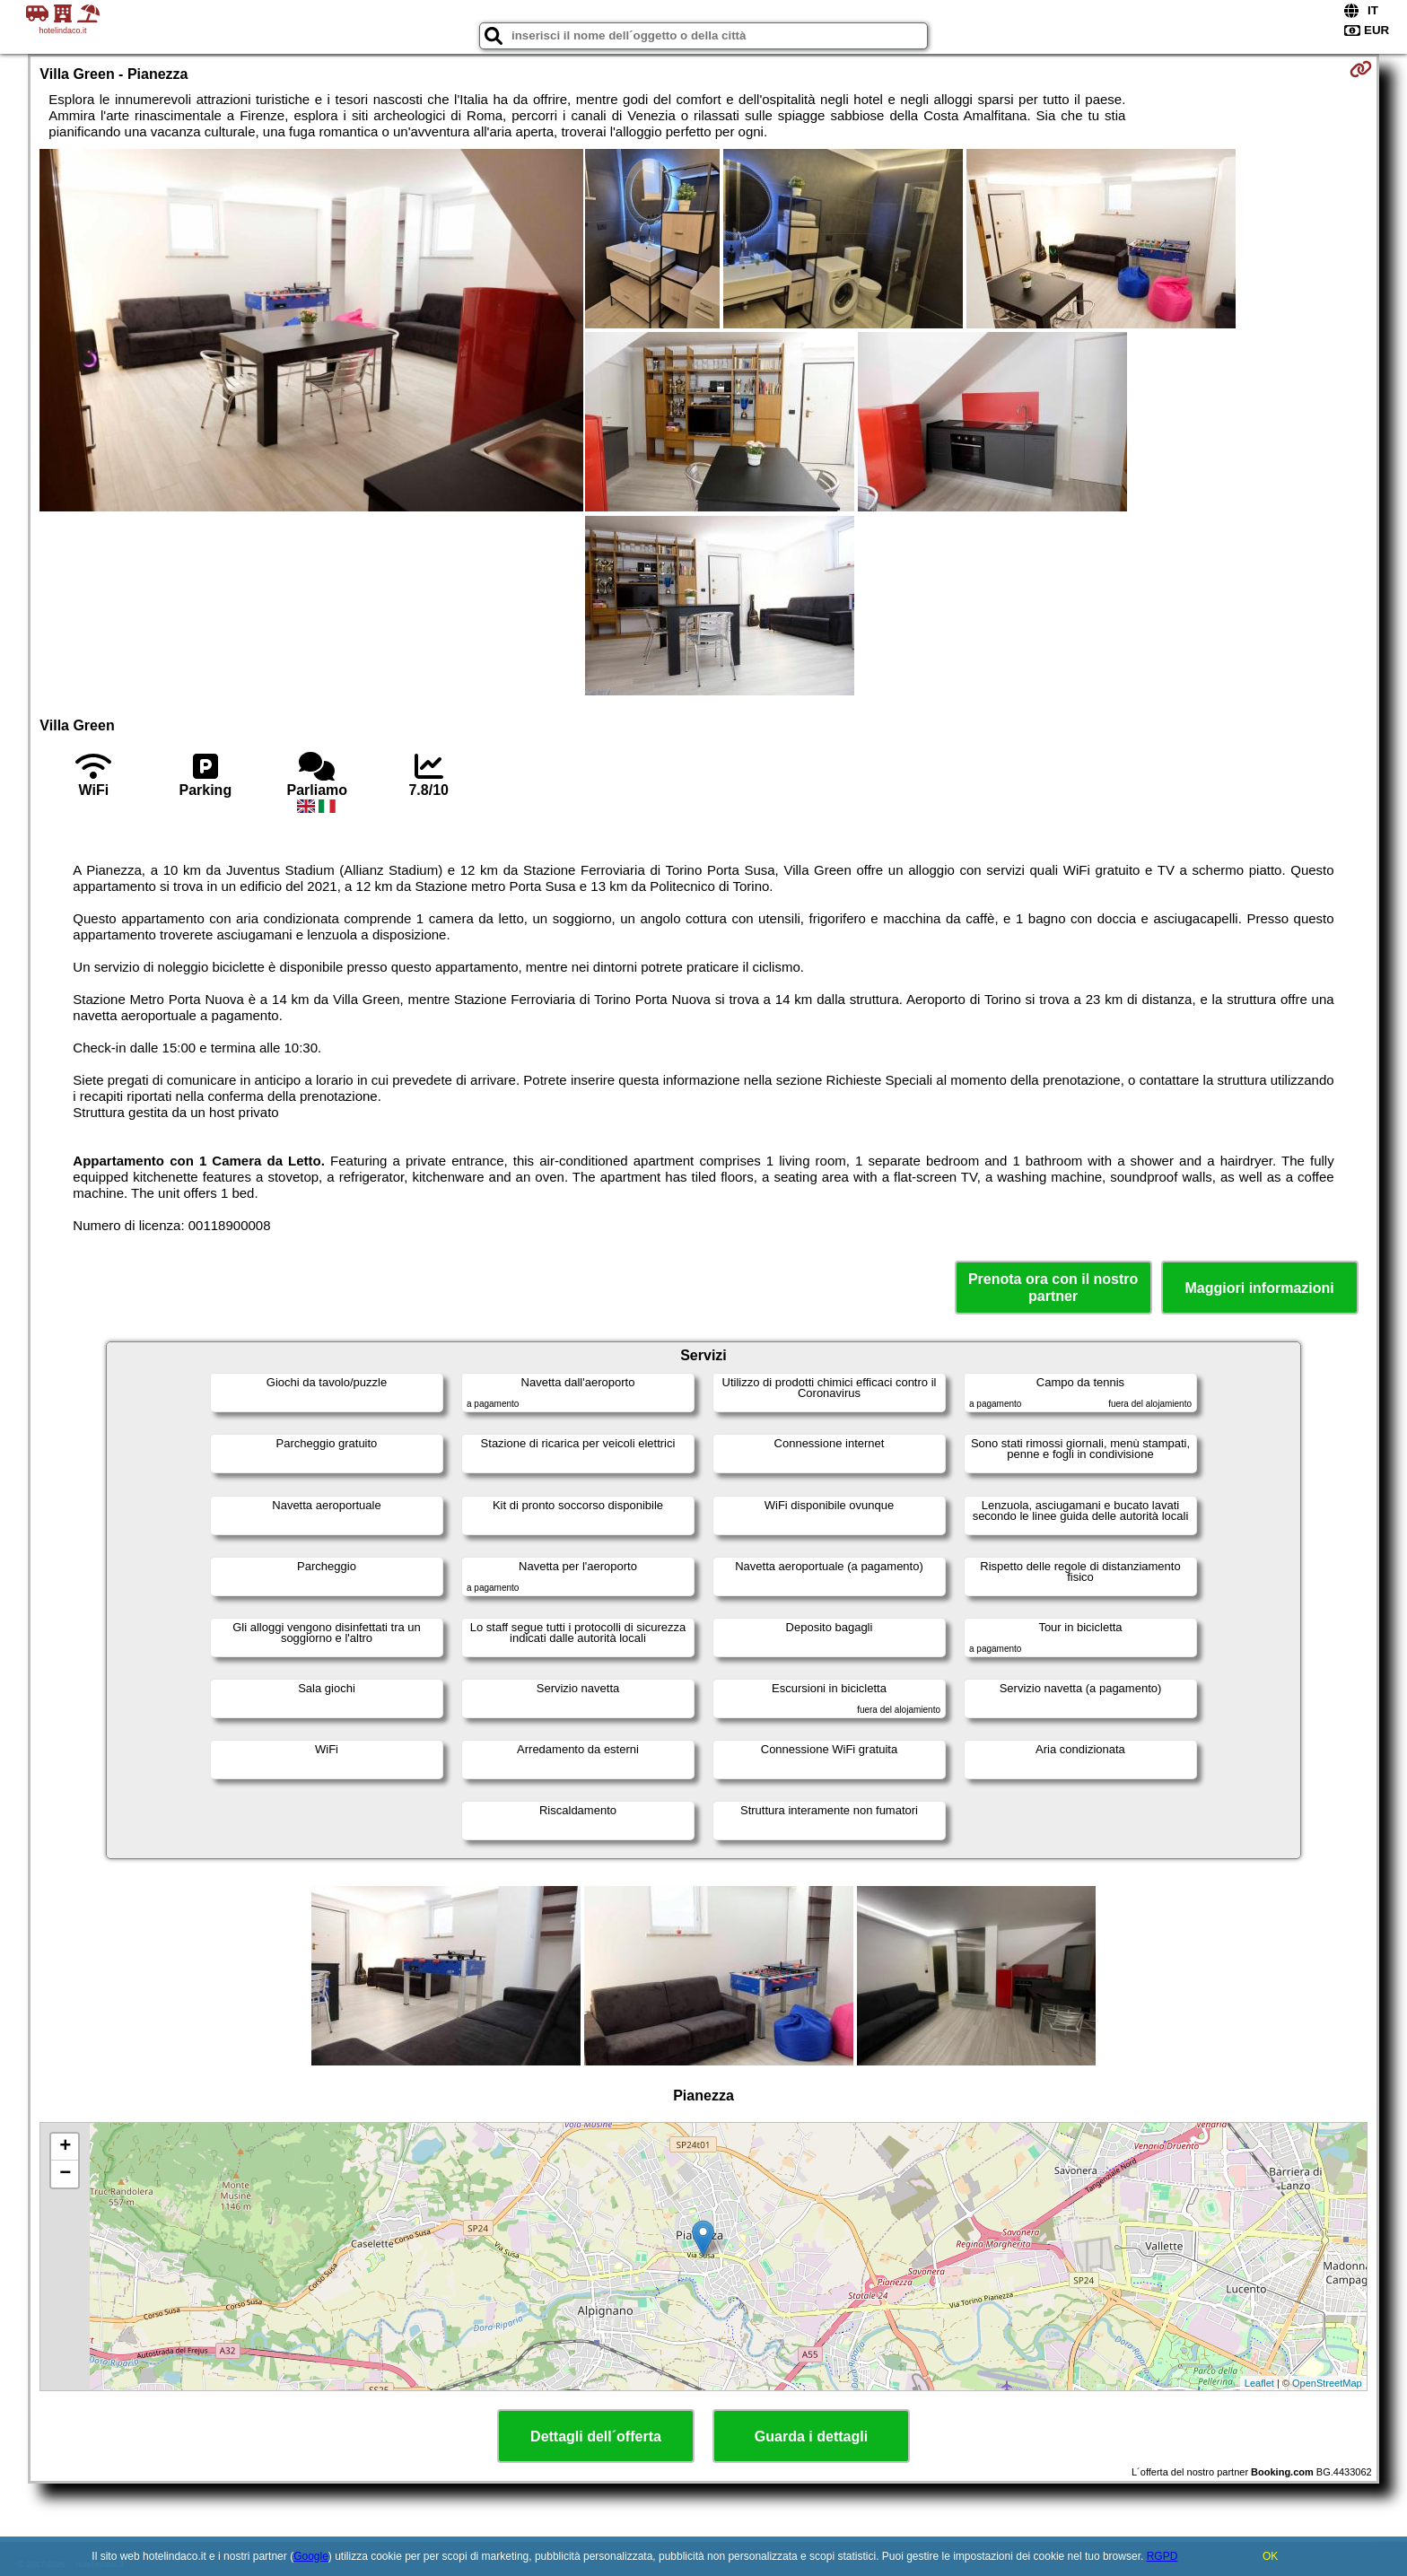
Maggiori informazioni (1259, 1288)
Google (310, 2556)
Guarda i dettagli (811, 2436)
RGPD (1162, 2556)
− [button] (65, 2174)
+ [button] (65, 2147)
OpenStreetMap (1327, 2383)
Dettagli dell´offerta (595, 2436)
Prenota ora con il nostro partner (1053, 1287)
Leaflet (1259, 2383)
